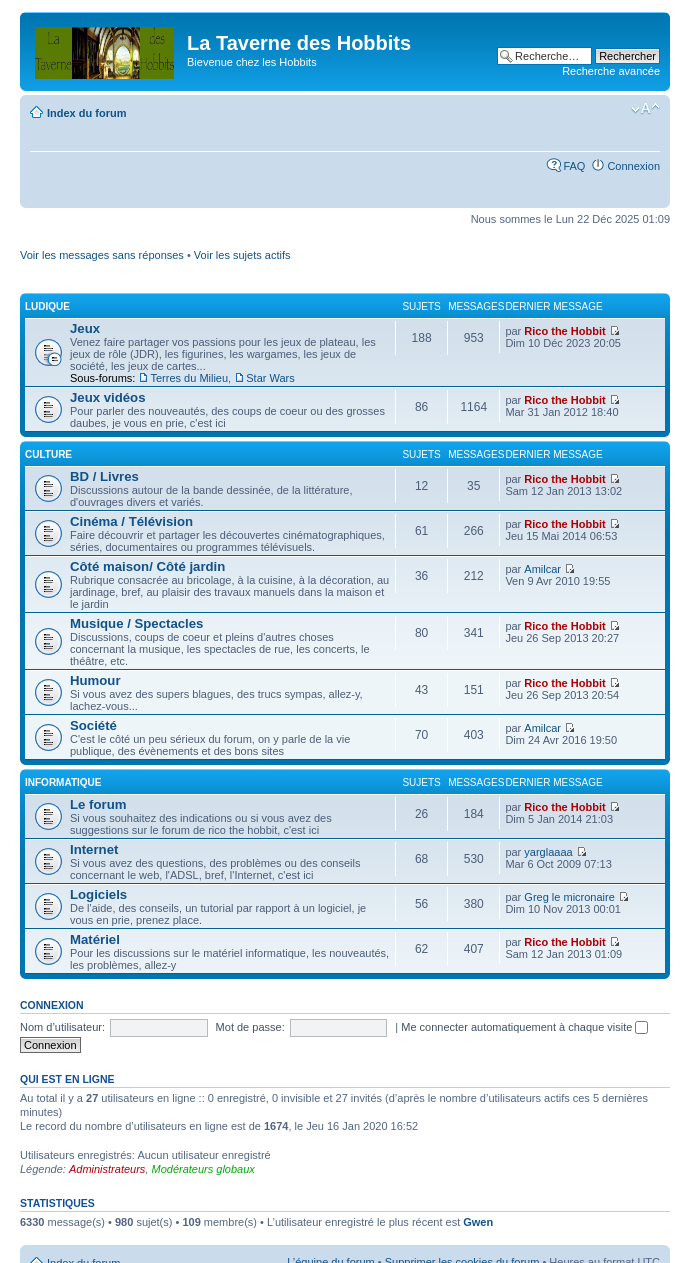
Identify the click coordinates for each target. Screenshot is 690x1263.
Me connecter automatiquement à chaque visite (524, 1027)
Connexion (633, 166)
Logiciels (98, 894)
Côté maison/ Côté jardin (147, 566)
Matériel (95, 939)
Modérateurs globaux (202, 1169)
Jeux (85, 328)
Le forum (98, 804)
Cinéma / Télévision (131, 521)
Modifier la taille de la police (645, 109)
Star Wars (270, 378)
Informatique (63, 782)
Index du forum (86, 113)
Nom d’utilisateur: (62, 1027)
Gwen (478, 1222)
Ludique (47, 306)
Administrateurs (107, 1169)
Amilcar (542, 569)
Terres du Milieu (189, 378)
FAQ (574, 166)
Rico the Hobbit (564, 331)
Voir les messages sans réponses (102, 255)
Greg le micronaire (569, 897)
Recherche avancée (611, 71)
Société (93, 725)
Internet (94, 849)
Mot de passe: (250, 1027)
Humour (95, 680)
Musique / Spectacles (136, 623)
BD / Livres (104, 476)
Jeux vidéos (108, 397)
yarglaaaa (548, 852)
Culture (48, 454)
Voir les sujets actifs (242, 255)
